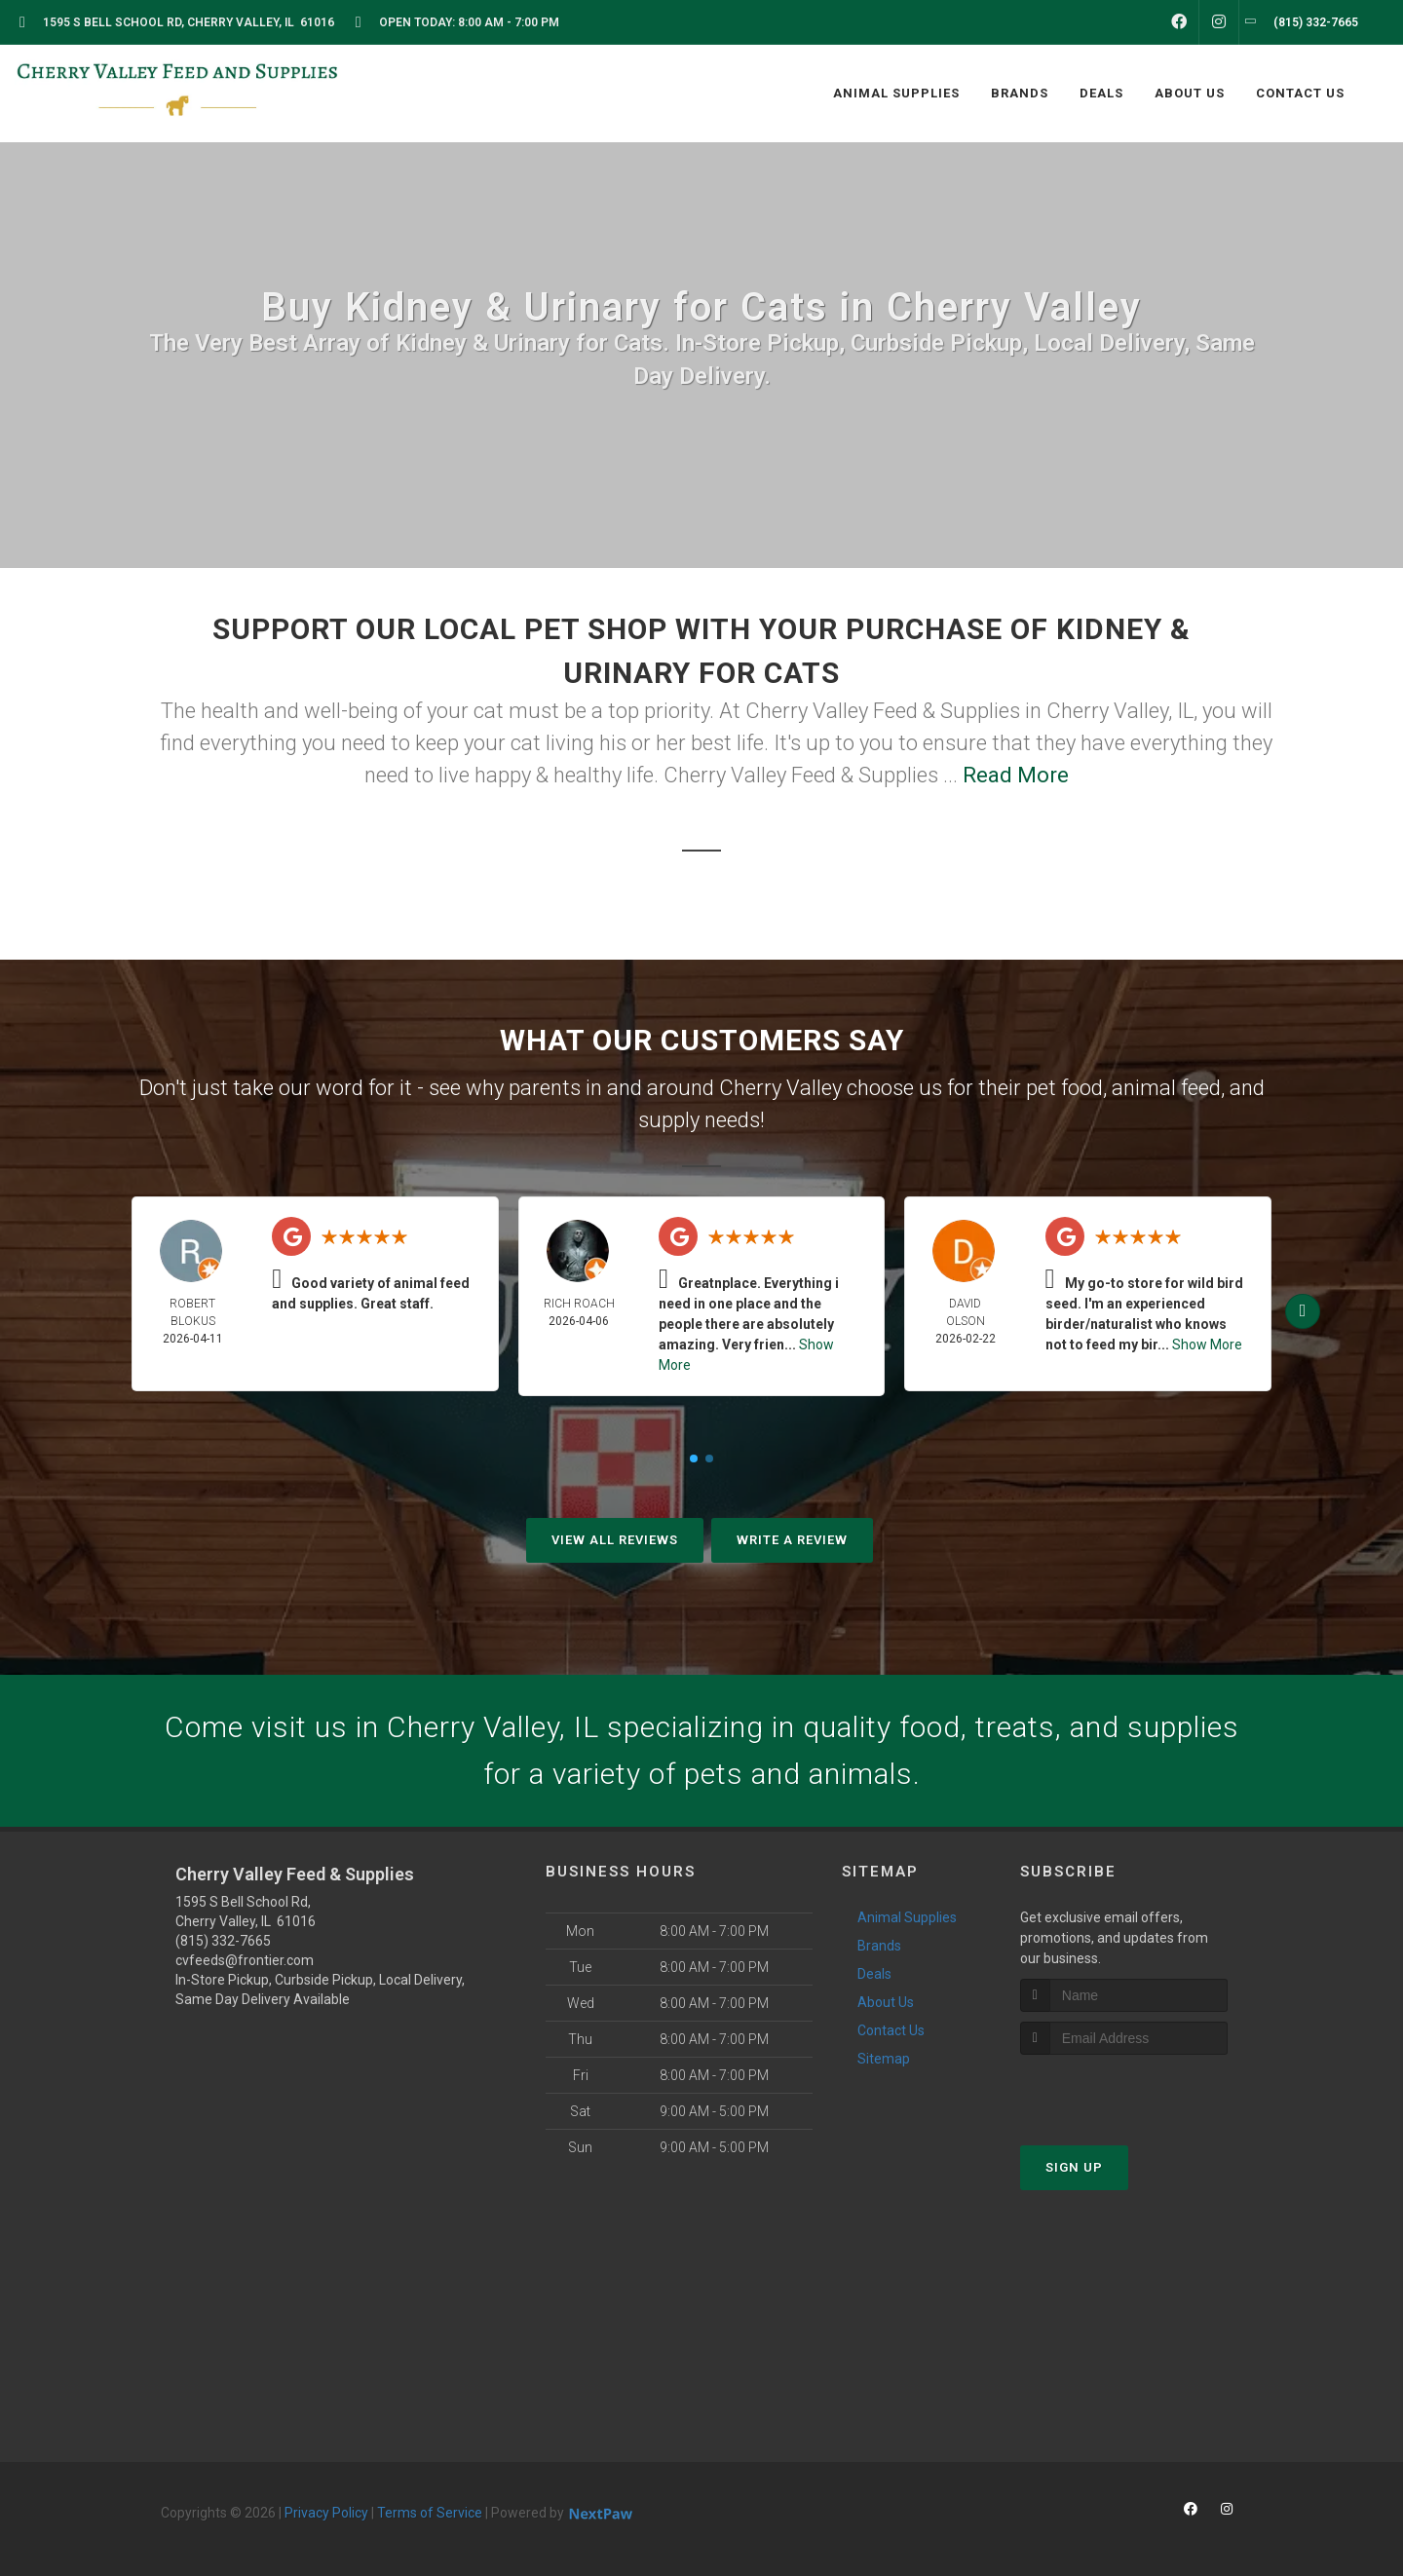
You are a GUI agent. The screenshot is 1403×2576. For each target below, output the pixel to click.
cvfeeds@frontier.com (244, 1960)
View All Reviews (614, 1540)
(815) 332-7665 (223, 1941)
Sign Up (1074, 2167)
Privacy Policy (326, 2512)
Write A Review (792, 1540)
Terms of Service (429, 2512)
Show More (1207, 1344)
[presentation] (1124, 2091)
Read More (1016, 775)
